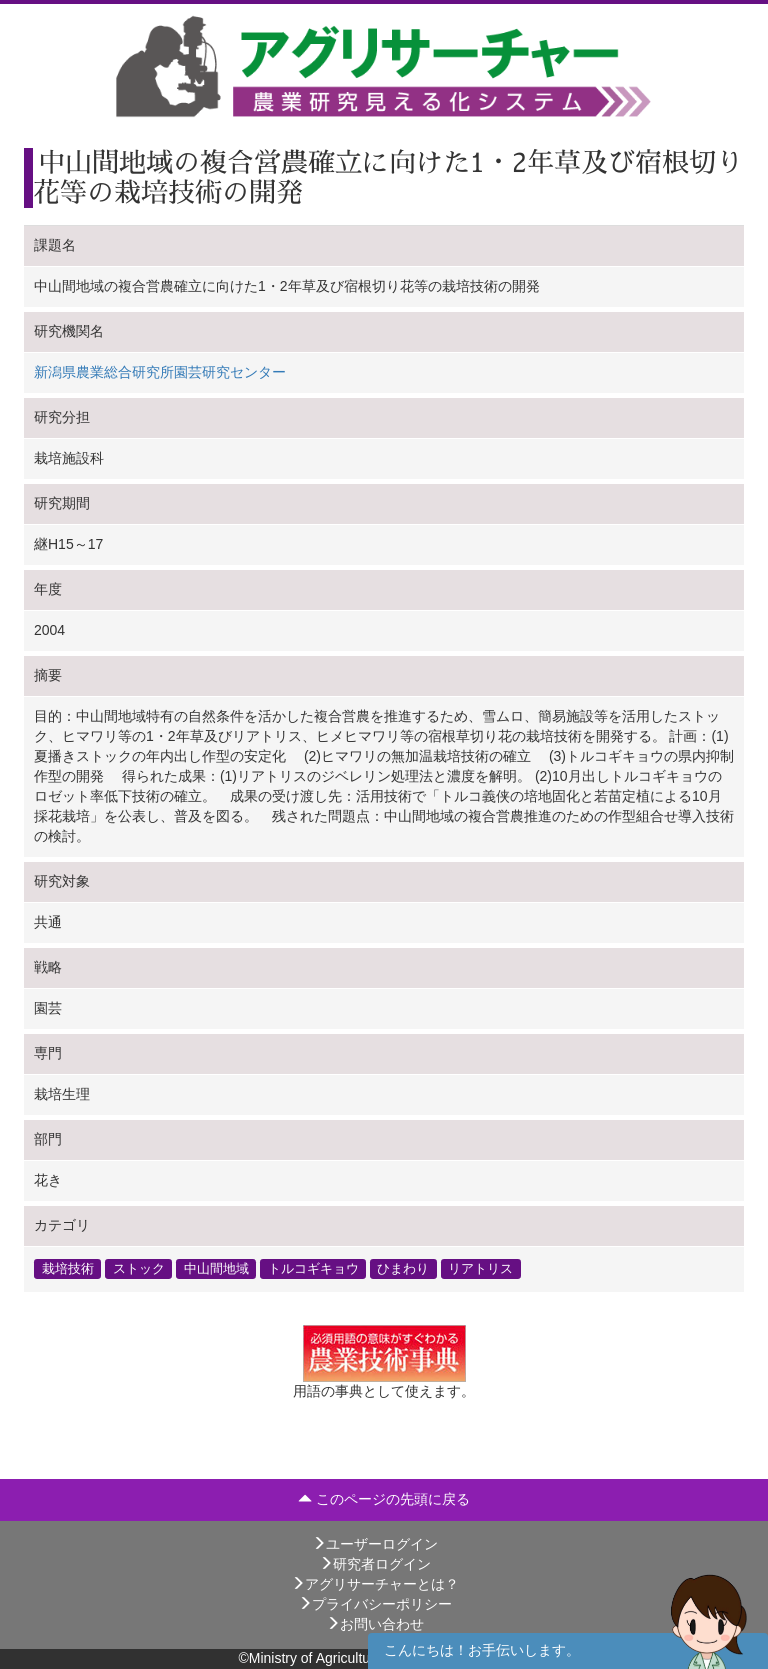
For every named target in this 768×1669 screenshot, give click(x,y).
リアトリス (480, 1269)
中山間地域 (216, 1269)
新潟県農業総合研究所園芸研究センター (160, 372)
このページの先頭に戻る (384, 1499)
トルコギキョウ (313, 1269)
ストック (139, 1269)
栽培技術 (68, 1269)
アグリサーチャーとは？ (375, 1584)
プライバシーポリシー (375, 1604)
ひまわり (403, 1269)
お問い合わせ (375, 1624)
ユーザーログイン (375, 1544)
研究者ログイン (375, 1564)
